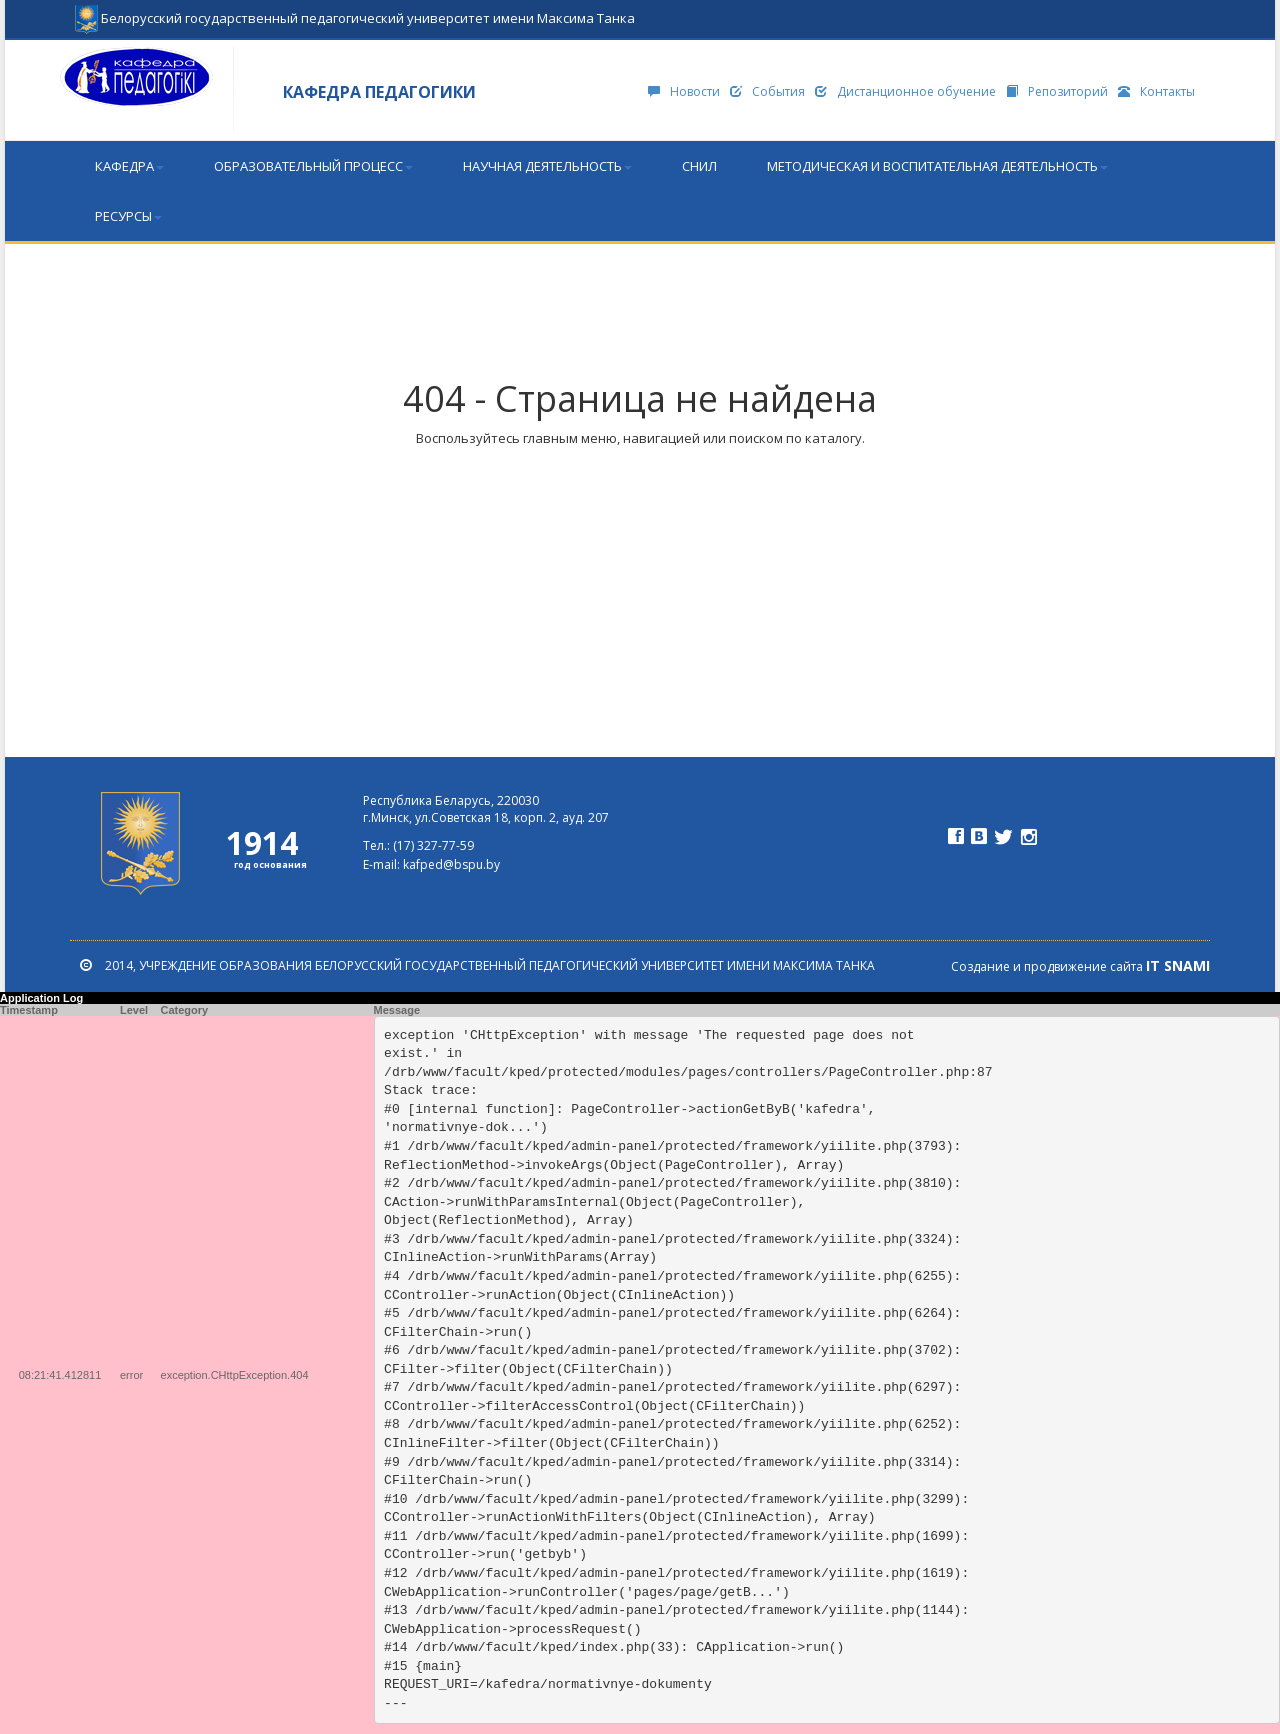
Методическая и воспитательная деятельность (937, 166)
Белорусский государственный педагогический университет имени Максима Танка (355, 10)
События (767, 91)
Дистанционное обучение (905, 91)
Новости (684, 91)
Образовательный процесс (313, 166)
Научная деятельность (547, 166)
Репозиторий (1057, 91)
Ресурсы (128, 216)
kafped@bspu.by (451, 864)
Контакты (1156, 91)
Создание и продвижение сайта (1080, 966)
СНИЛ (699, 166)
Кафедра (129, 166)
